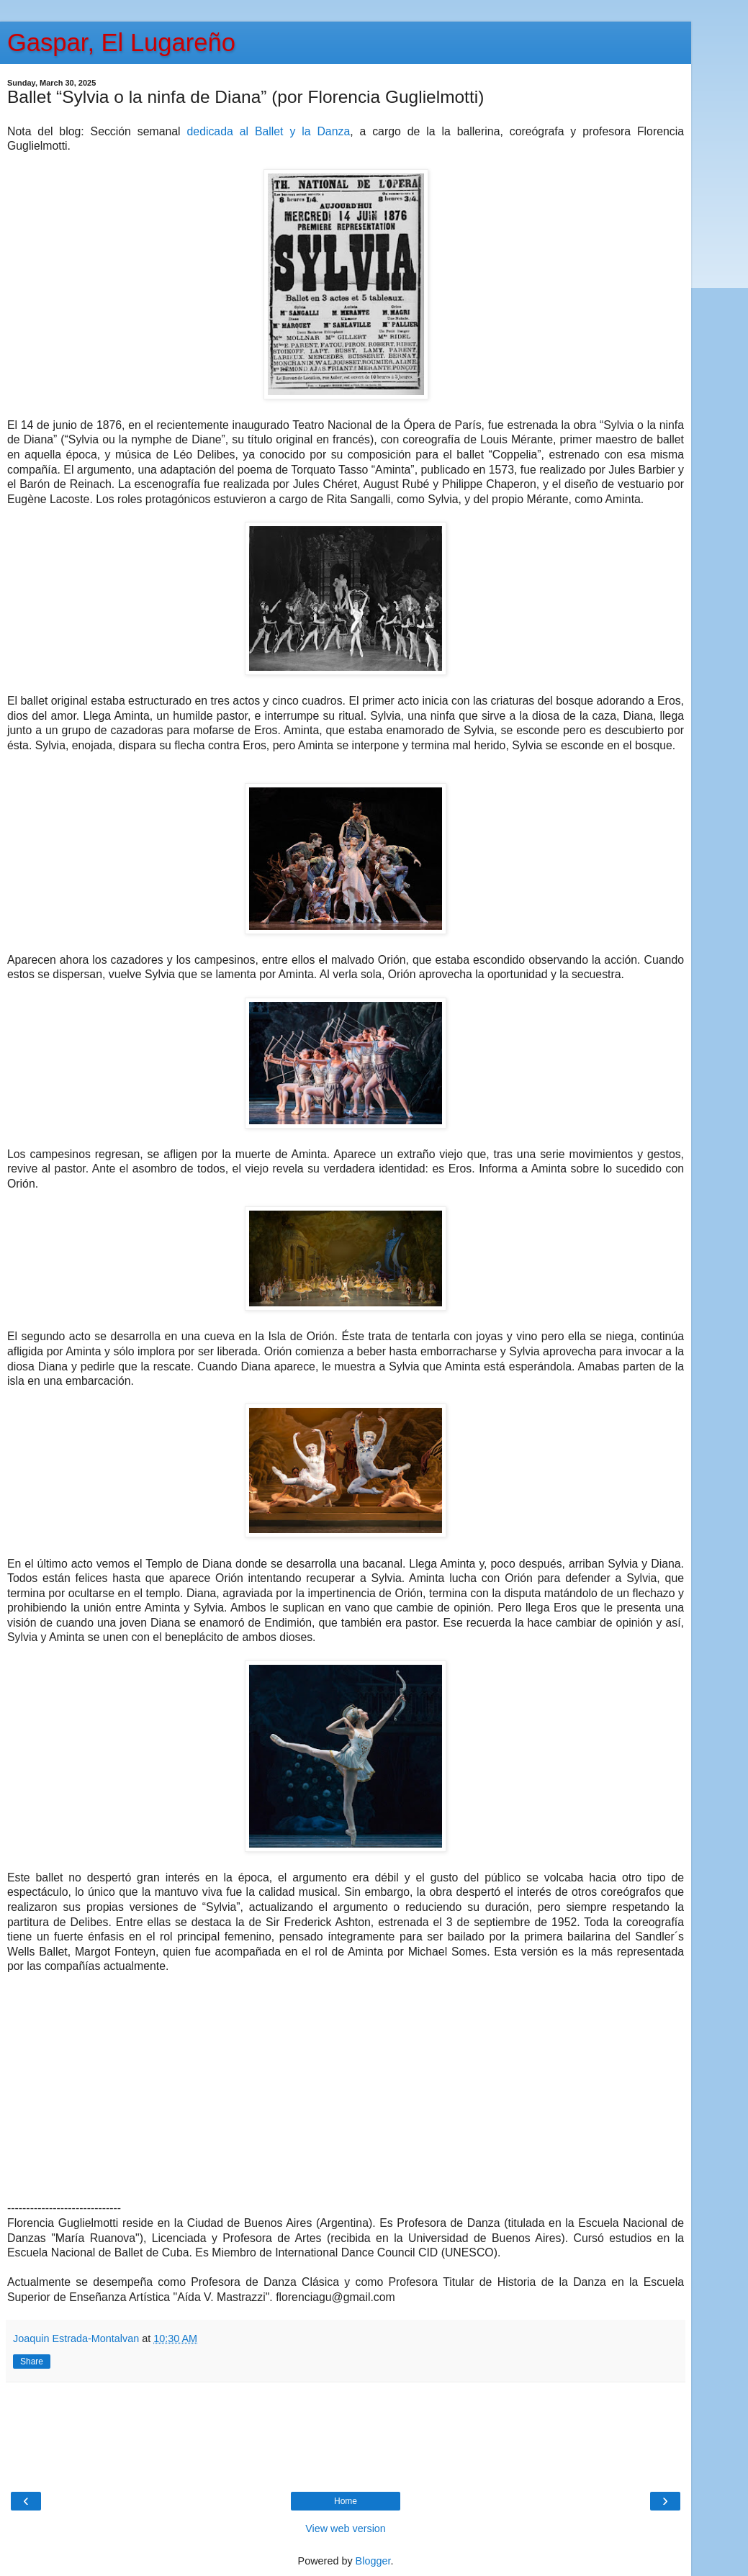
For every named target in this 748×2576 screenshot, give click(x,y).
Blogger (373, 2561)
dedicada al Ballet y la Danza (269, 131)
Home (345, 2501)
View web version (345, 2528)
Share (31, 2361)
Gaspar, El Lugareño (121, 42)
